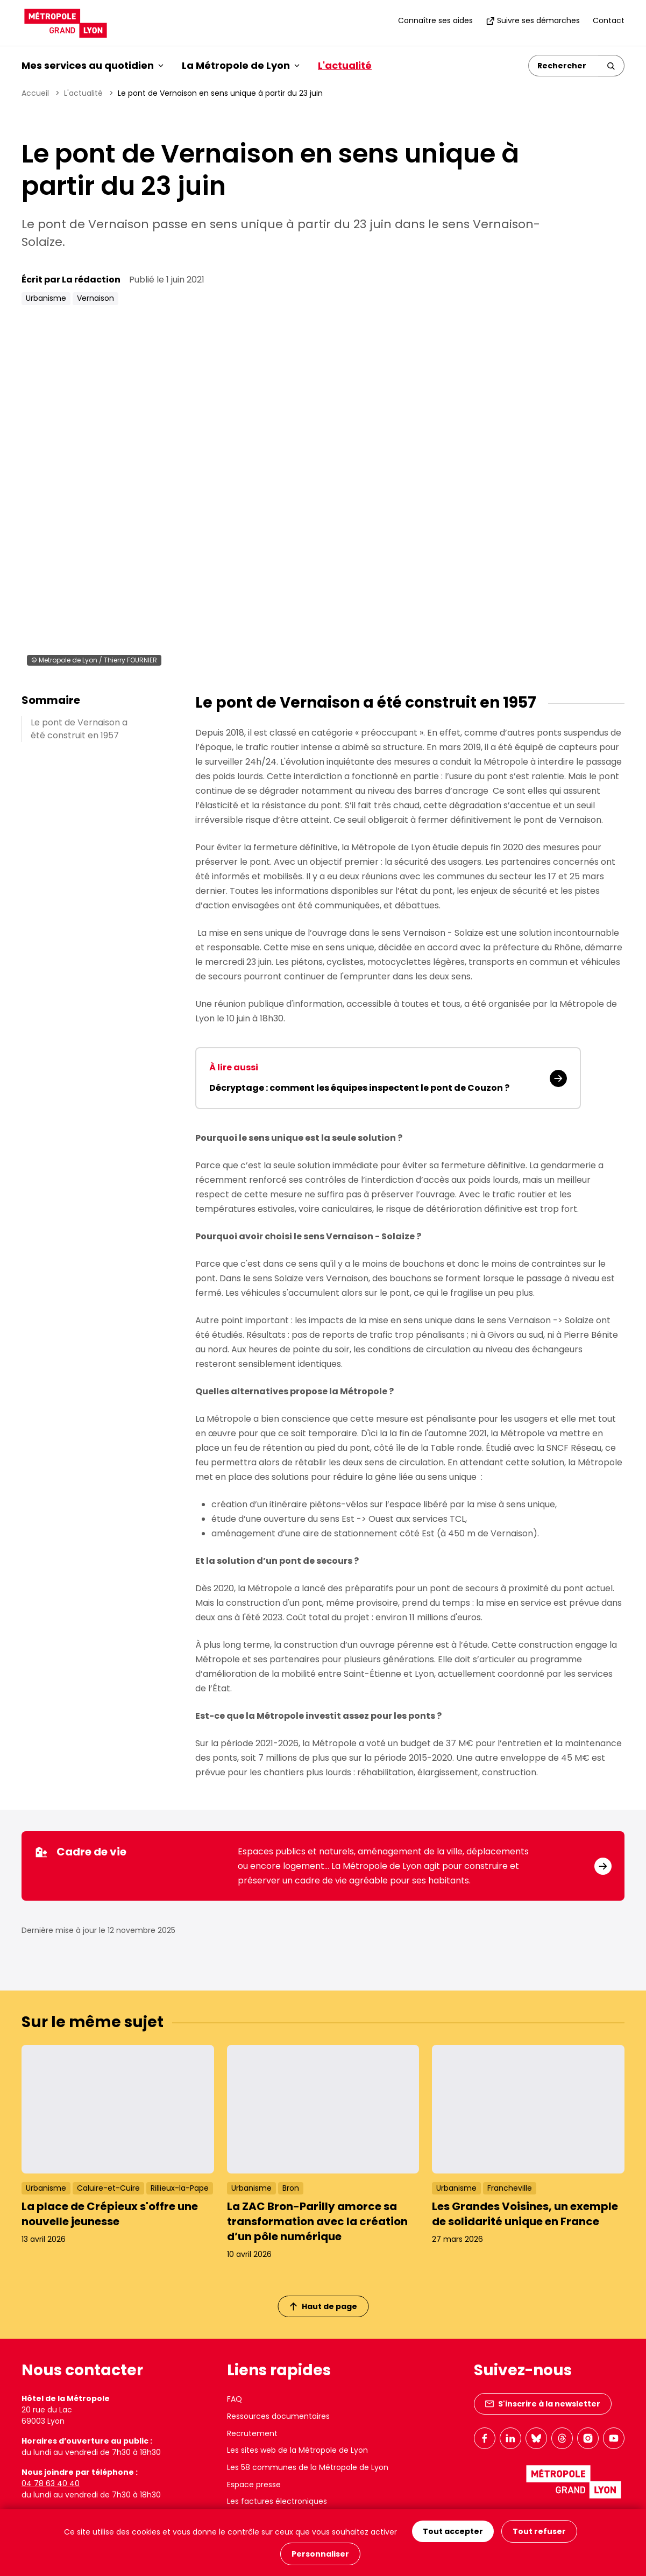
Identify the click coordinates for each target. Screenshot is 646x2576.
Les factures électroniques (277, 2501)
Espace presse (254, 2484)
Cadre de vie (80, 1851)
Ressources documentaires (278, 2416)
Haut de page (323, 2306)
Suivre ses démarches (533, 20)
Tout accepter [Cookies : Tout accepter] (453, 2531)
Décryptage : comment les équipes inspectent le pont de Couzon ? (359, 1088)
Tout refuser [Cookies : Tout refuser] (539, 2531)
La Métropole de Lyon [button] (241, 65)
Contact (608, 20)
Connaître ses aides (435, 20)
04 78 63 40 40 (51, 2483)
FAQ (234, 2399)
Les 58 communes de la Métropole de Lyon (307, 2467)
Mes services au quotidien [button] (93, 65)
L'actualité (345, 65)
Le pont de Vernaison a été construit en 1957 (79, 729)
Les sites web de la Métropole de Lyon (297, 2450)
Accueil (35, 93)
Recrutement (252, 2433)
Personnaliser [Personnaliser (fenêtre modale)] (320, 2554)
